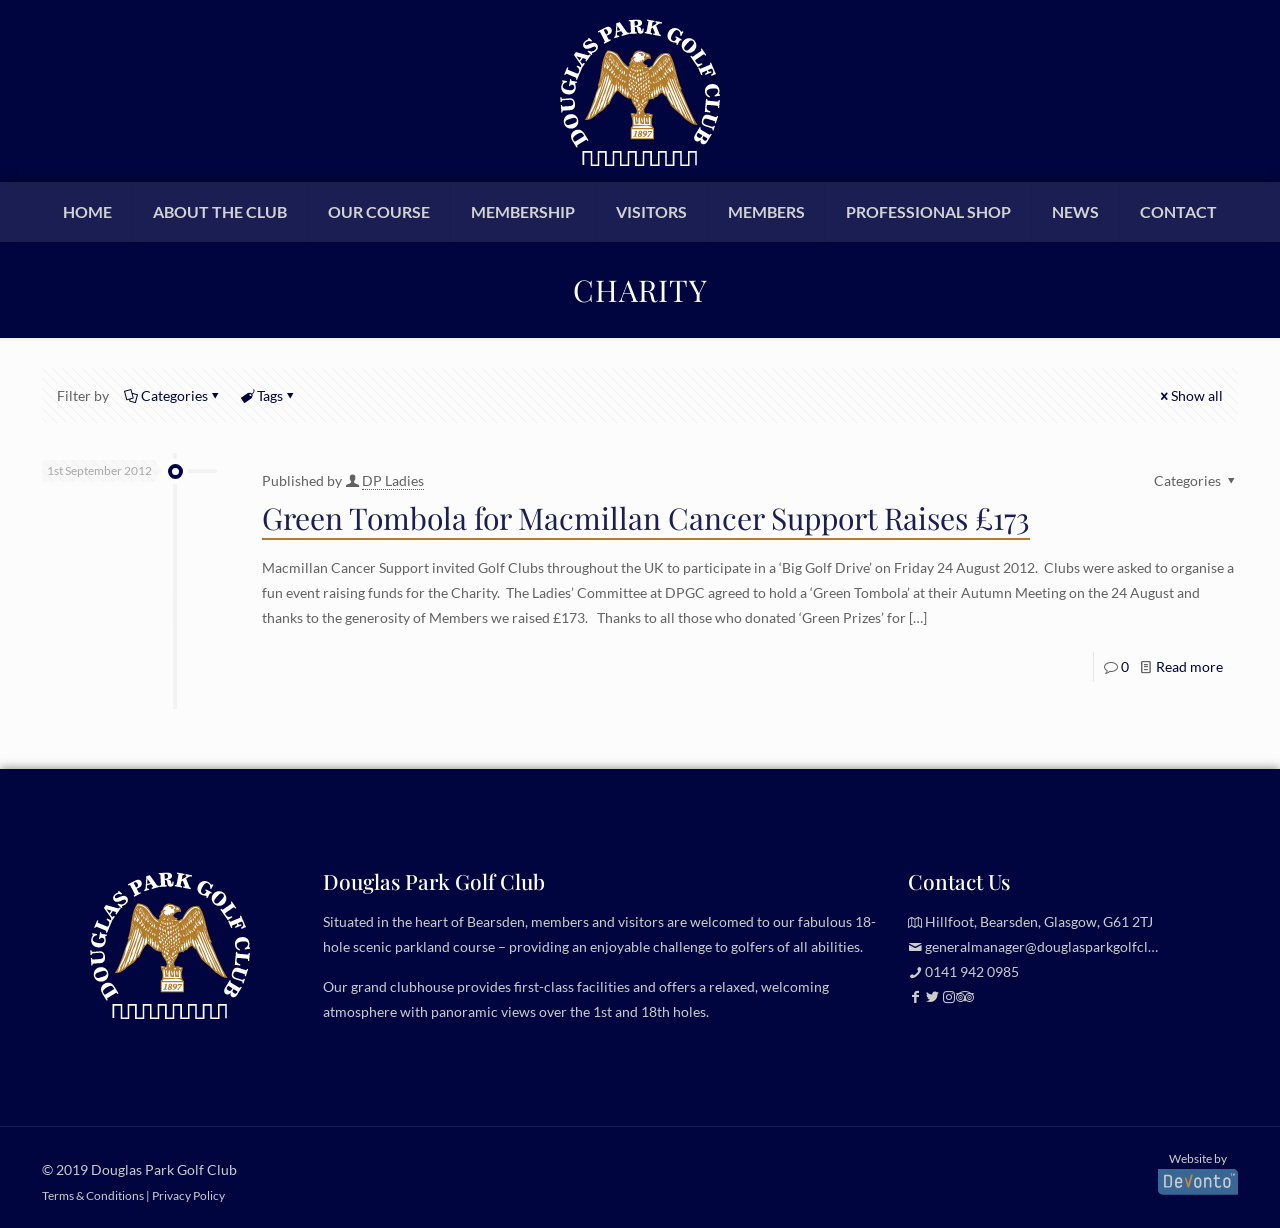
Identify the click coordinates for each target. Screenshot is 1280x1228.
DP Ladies (393, 480)
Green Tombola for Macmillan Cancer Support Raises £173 (646, 518)
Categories (173, 395)
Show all (1190, 395)
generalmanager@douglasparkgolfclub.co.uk (1062, 946)
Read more (1189, 666)
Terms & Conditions (93, 1195)
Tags (268, 395)
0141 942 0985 (972, 971)
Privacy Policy (188, 1195)
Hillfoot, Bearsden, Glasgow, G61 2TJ (1039, 921)
